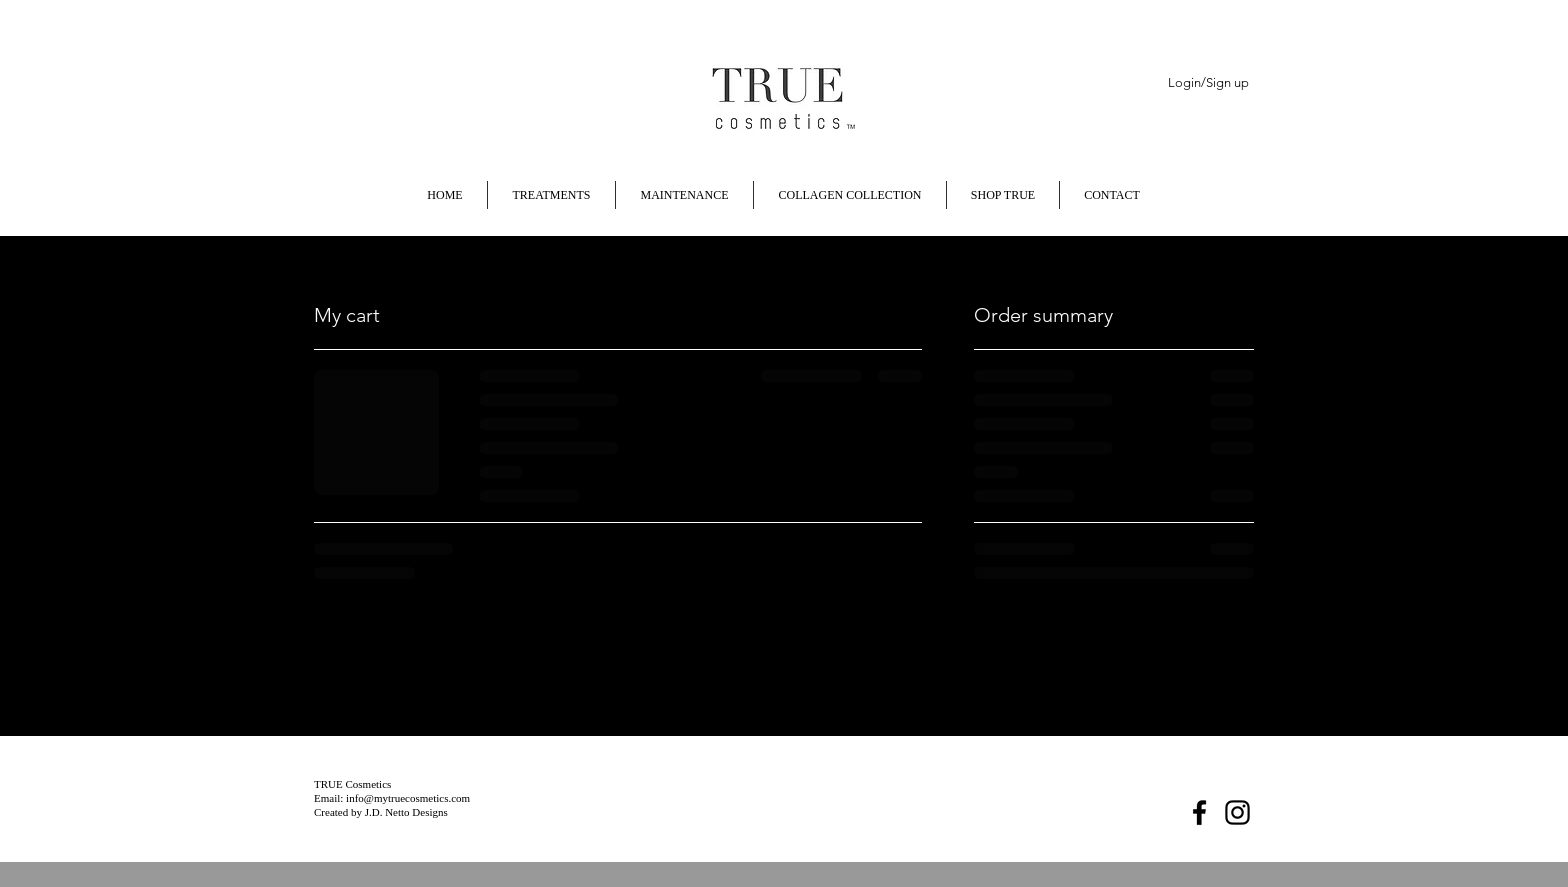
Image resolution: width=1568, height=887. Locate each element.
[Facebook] (1199, 812)
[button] (1188, 191)
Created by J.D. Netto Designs (381, 812)
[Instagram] (1237, 812)
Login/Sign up (1208, 82)
